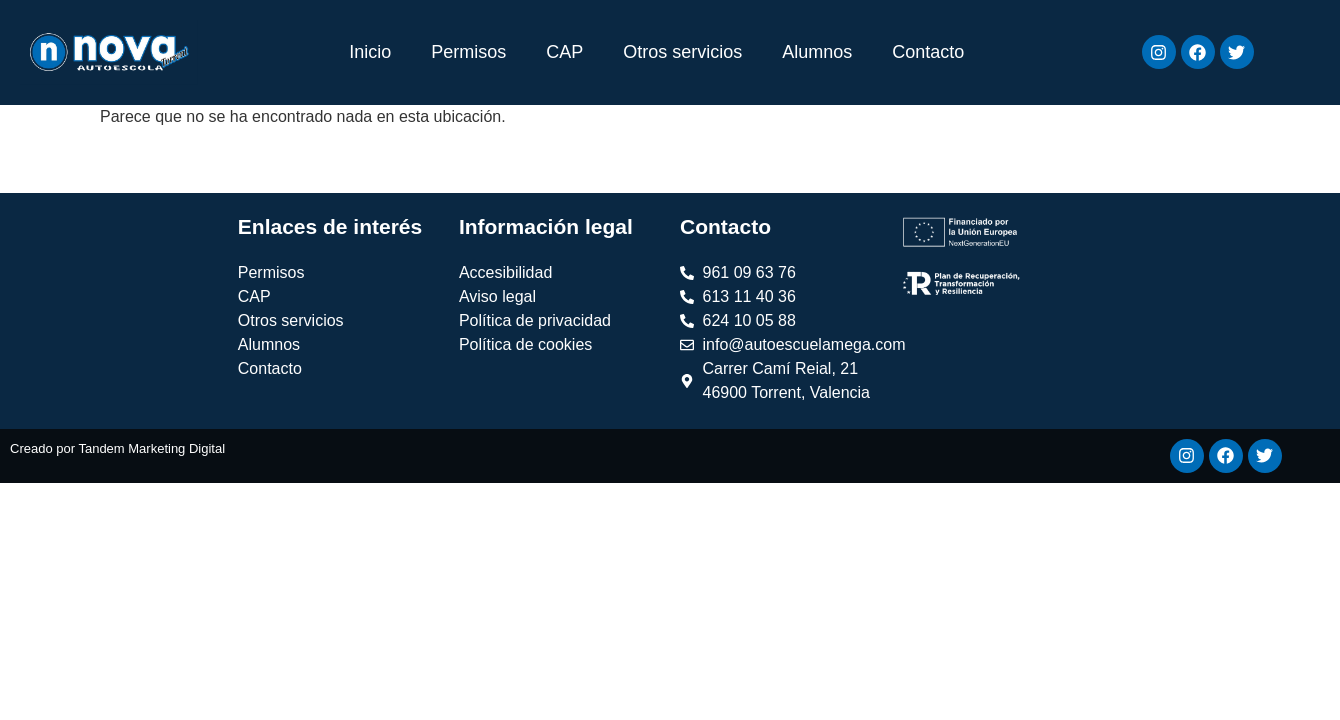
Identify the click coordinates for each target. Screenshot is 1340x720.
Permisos (468, 52)
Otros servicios (682, 52)
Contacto (928, 52)
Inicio (370, 52)
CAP (564, 52)
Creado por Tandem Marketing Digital (117, 448)
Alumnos (817, 52)
